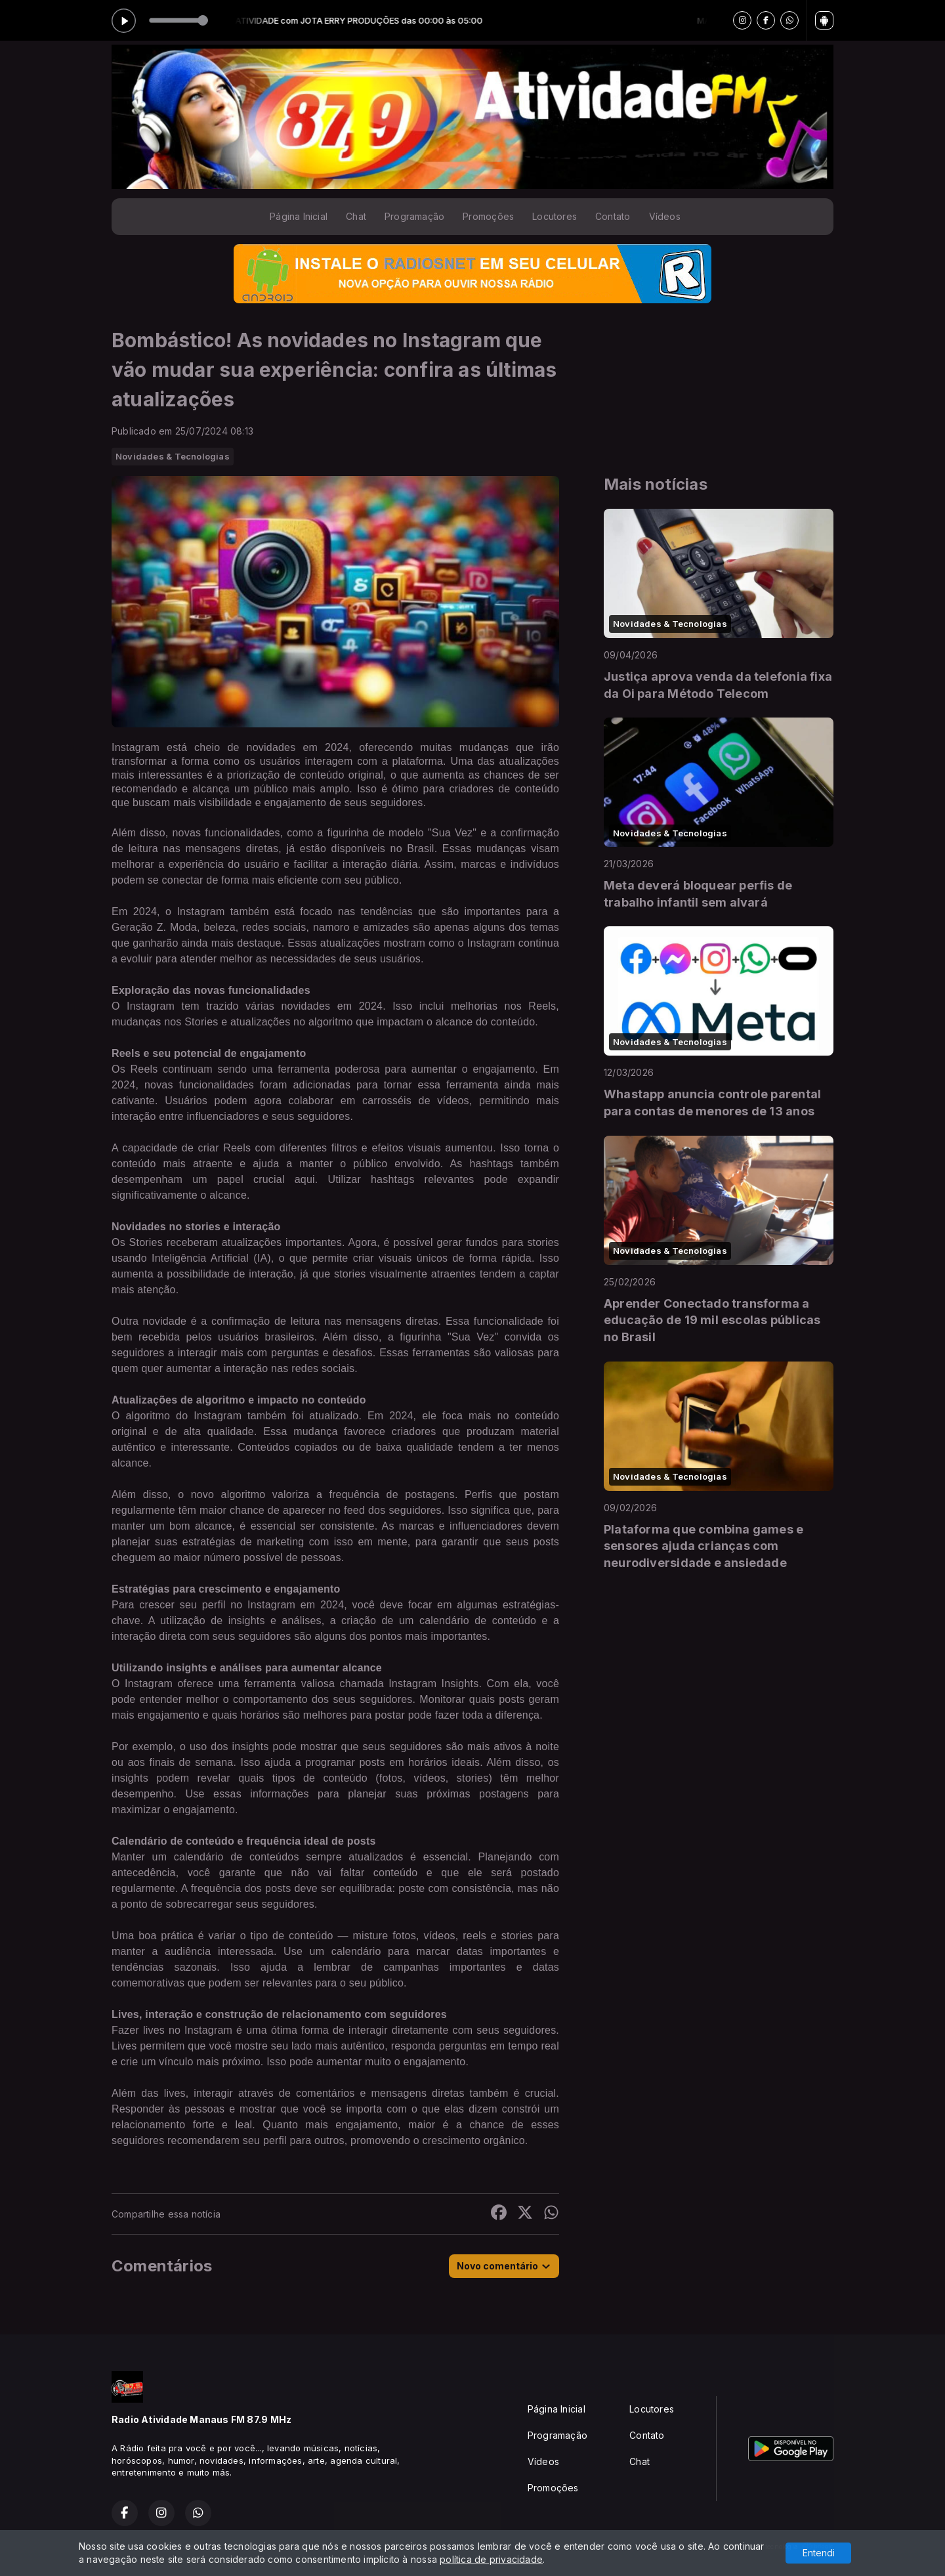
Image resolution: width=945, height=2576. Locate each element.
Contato (612, 216)
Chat (356, 216)
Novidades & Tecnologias (173, 456)
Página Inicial (298, 216)
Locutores (554, 216)
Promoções (488, 216)
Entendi (819, 2552)
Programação (414, 216)
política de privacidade (491, 2559)
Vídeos (665, 216)
